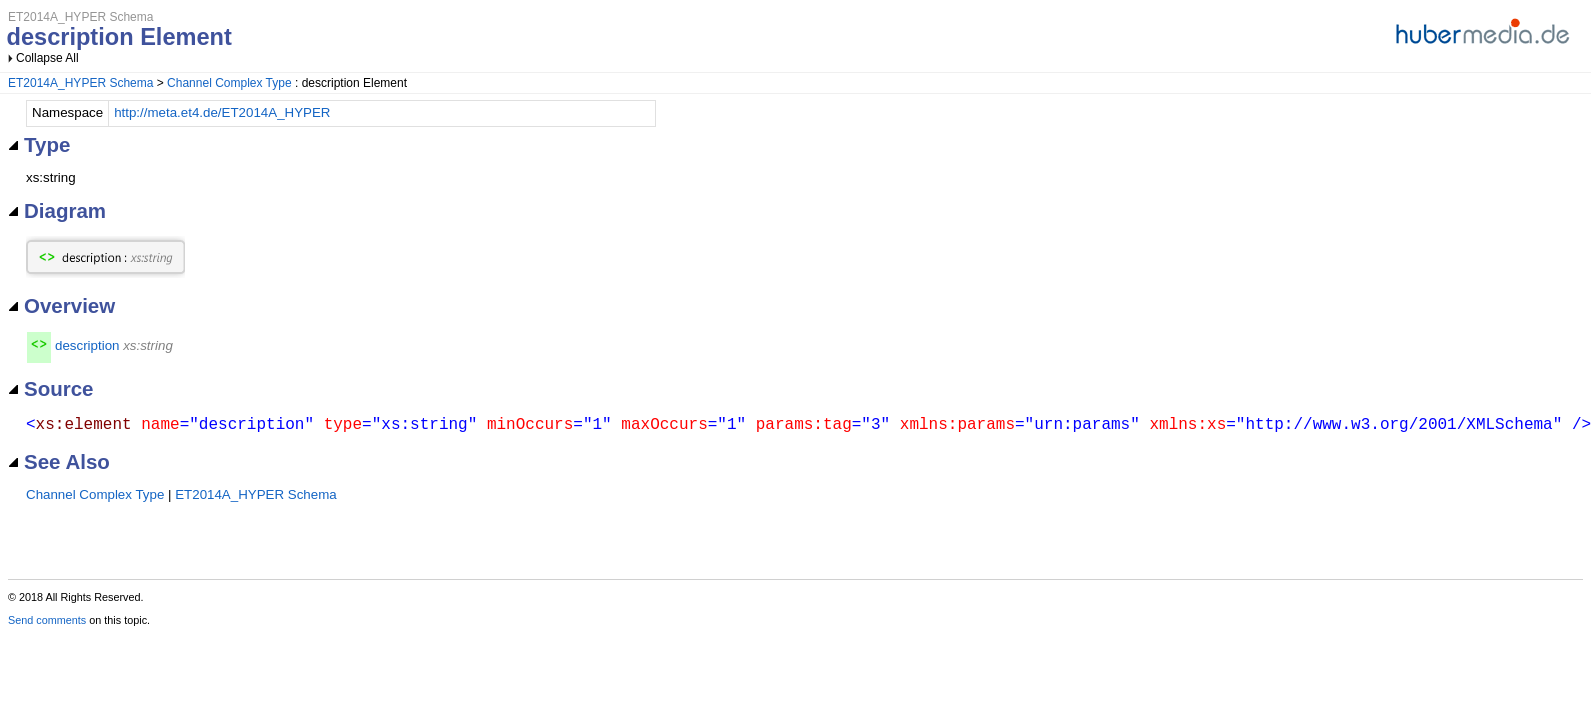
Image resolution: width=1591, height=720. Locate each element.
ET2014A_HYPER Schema (80, 83)
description (87, 345)
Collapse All (47, 58)
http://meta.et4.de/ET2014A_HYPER (222, 112)
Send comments (47, 620)
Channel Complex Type (229, 83)
